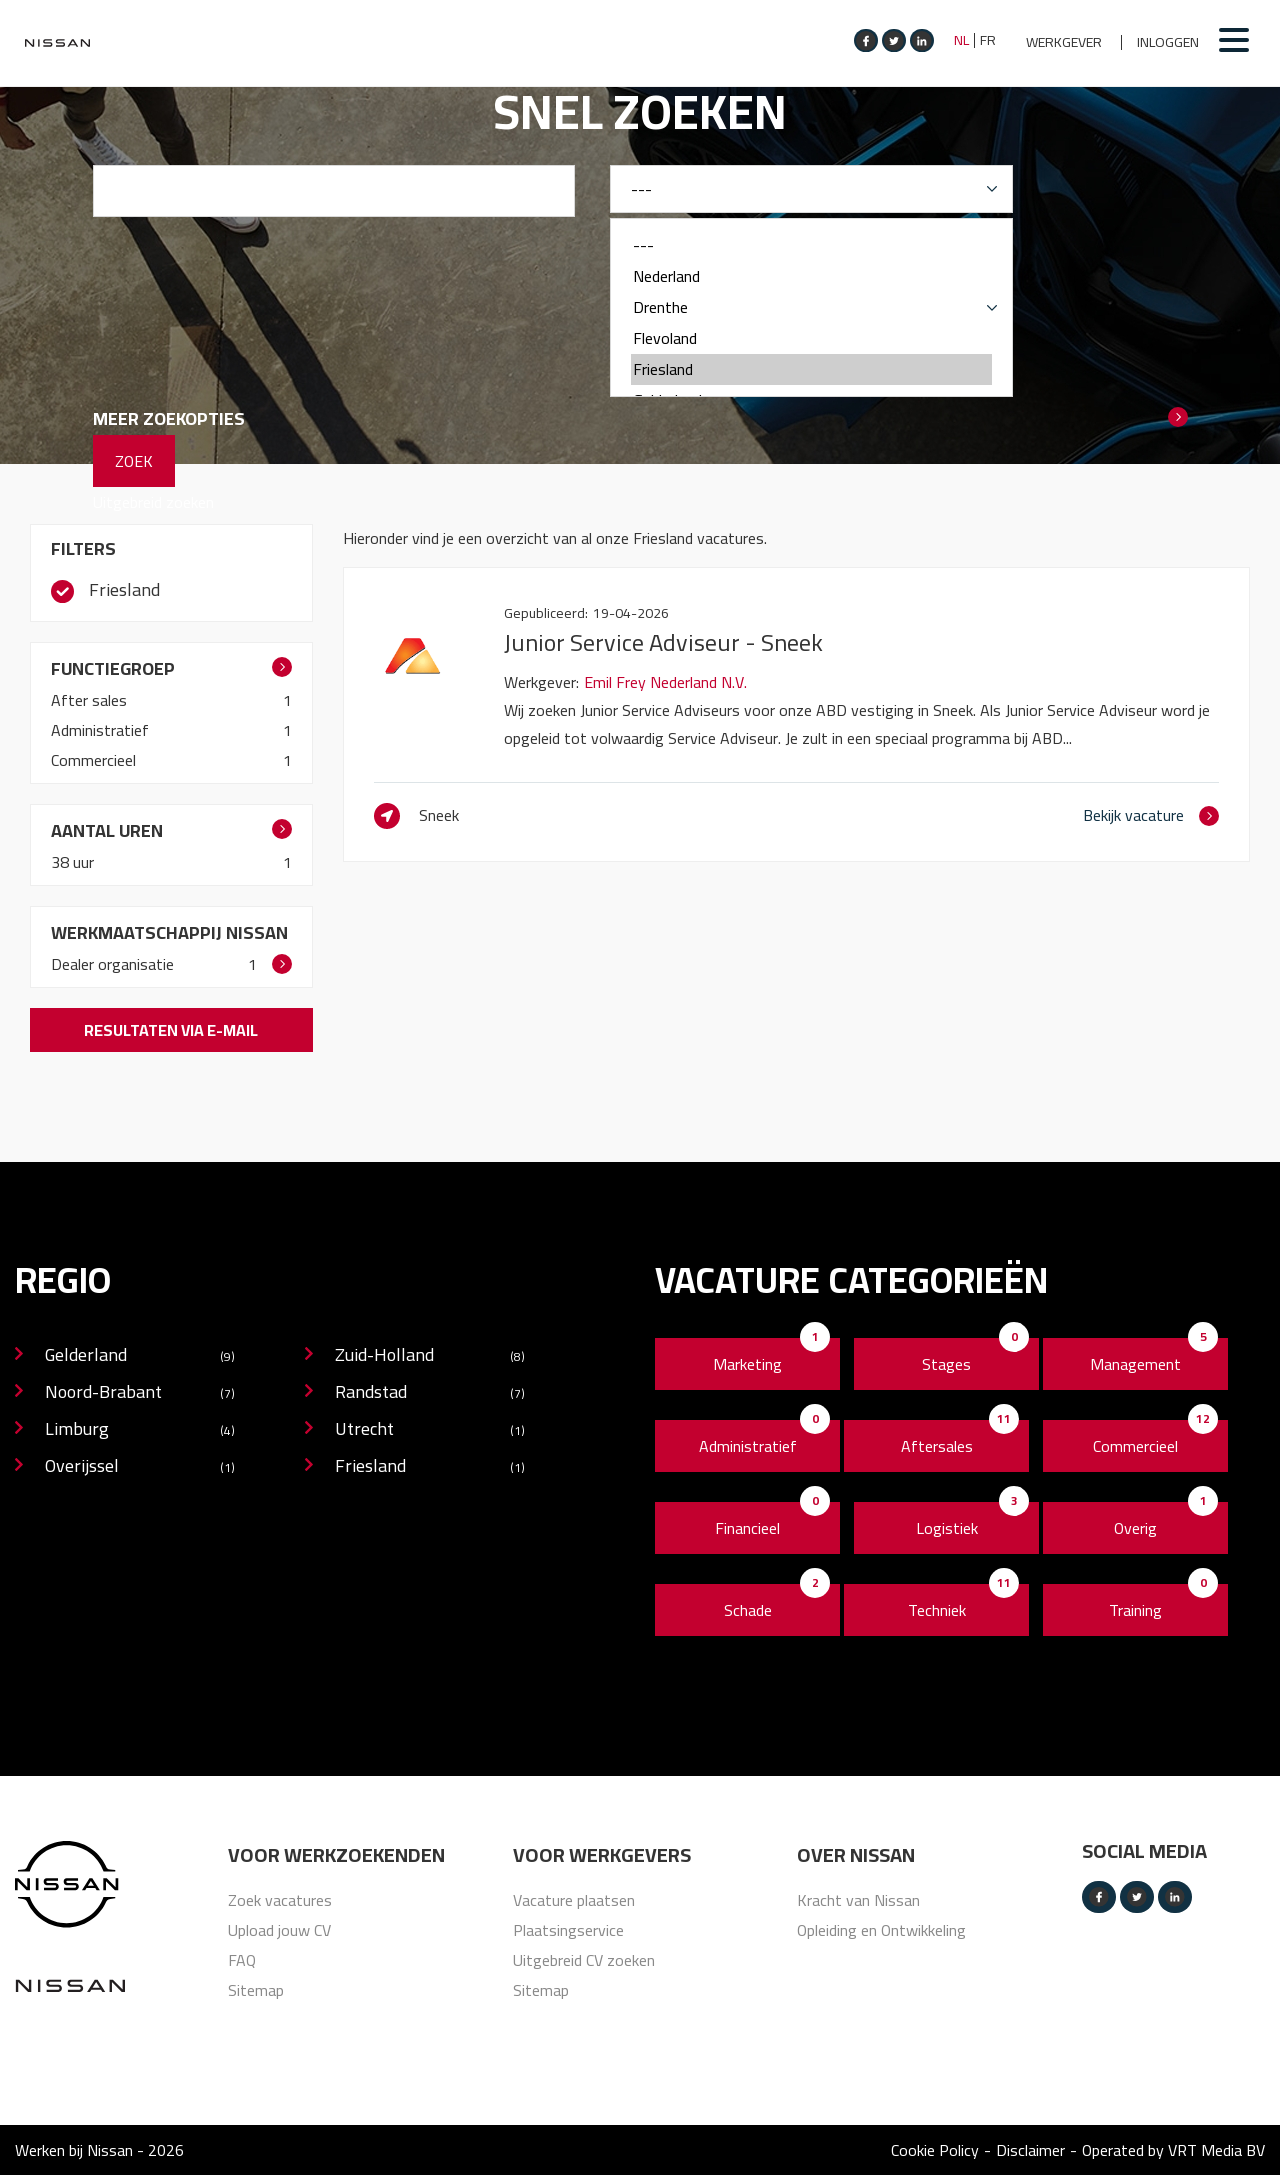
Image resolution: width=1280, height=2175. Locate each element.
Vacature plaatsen (574, 1900)
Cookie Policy (935, 2150)
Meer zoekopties (169, 418)
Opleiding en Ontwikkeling (881, 1930)
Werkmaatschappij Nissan (169, 932)
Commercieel (95, 760)
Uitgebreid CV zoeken (584, 1960)
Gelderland (140, 1356)
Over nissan (856, 1855)
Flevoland (811, 338)
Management (1135, 1364)
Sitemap (256, 1990)
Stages (946, 1364)
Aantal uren (107, 830)
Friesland (811, 369)
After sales (91, 700)
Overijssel (140, 1467)
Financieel (747, 1528)
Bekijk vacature (1133, 815)
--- (811, 245)
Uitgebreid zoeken (153, 502)
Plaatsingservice (568, 1930)
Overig (1135, 1528)
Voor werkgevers (602, 1855)
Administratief (102, 730)
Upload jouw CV (279, 1930)
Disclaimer (1030, 2150)
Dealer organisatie (114, 964)
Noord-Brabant (140, 1393)
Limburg (140, 1430)
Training (1135, 1610)
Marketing (747, 1364)
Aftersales (937, 1446)
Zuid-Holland (430, 1356)
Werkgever (1064, 42)
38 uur (74, 862)
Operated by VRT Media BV (1173, 2150)
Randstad (430, 1393)
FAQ (242, 1960)
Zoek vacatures (280, 1900)
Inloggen (1168, 42)
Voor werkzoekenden (336, 1855)
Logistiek (947, 1528)
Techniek (937, 1610)
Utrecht (430, 1430)
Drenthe (811, 307)
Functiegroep (113, 668)
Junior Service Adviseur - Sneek (663, 642)
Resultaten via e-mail (171, 1030)
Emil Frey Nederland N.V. (665, 682)
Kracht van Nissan (858, 1900)
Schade (748, 1610)
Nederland (811, 276)
